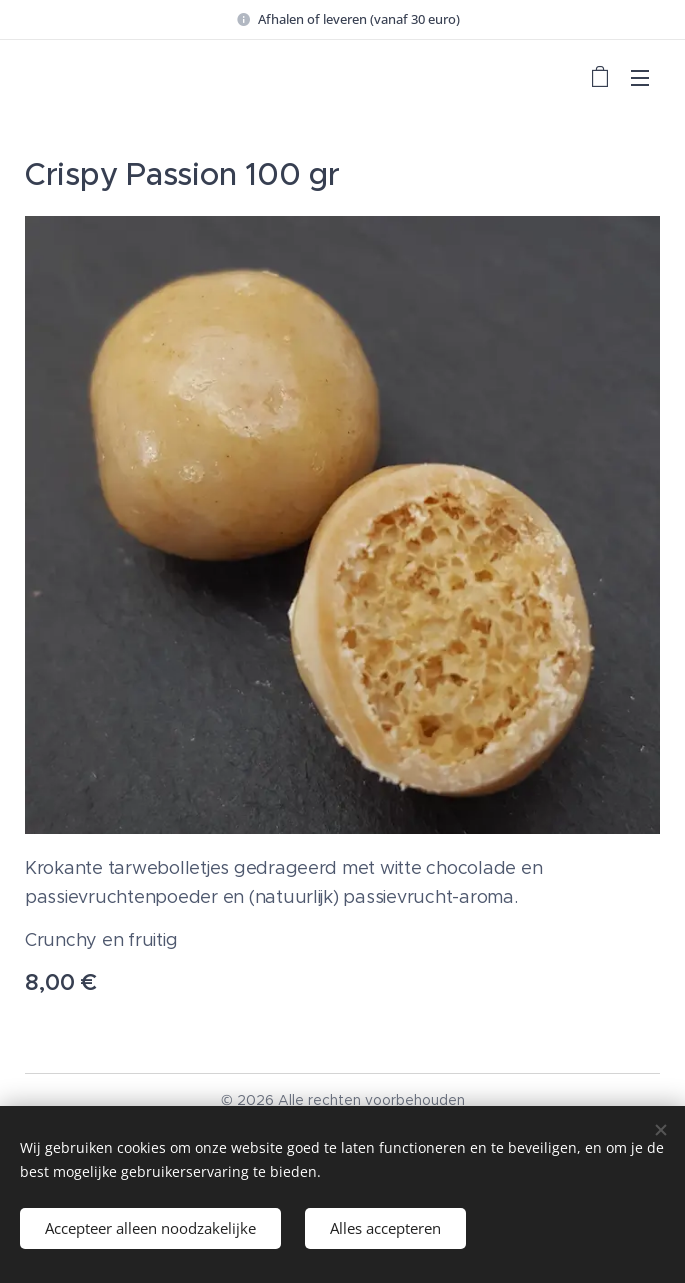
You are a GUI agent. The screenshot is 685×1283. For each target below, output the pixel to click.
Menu (640, 78)
